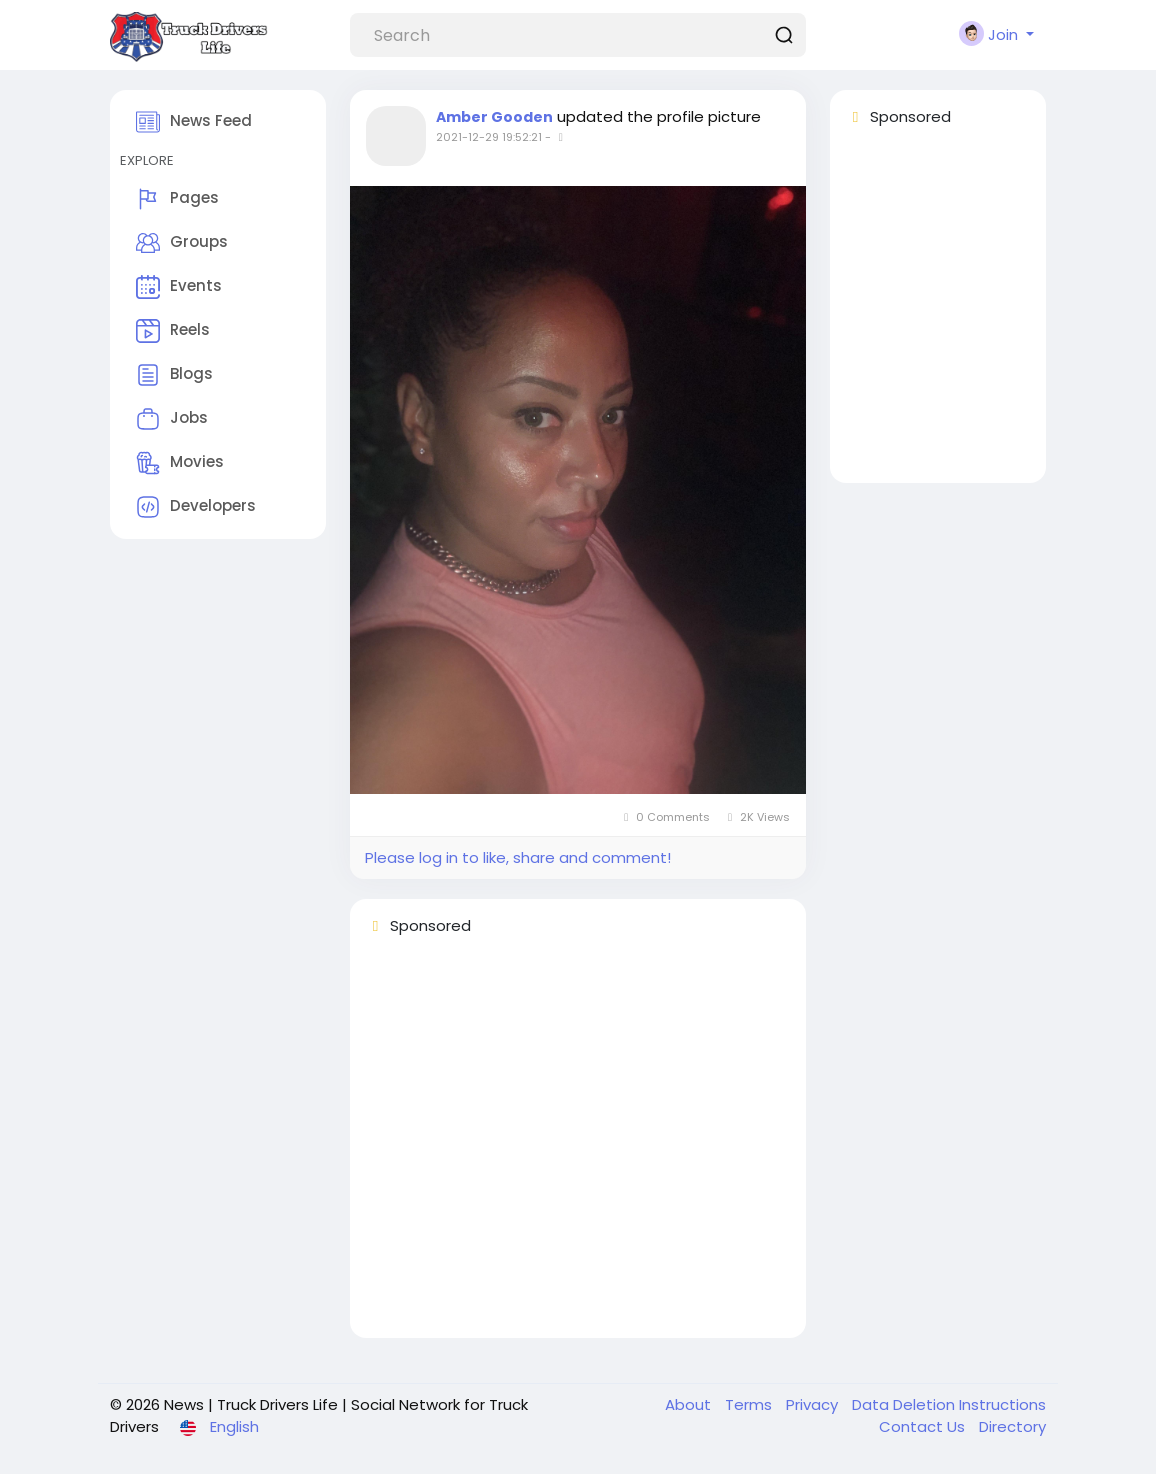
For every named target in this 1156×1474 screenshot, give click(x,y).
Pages (177, 199)
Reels (173, 331)
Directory (1012, 1426)
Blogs (174, 375)
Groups (182, 243)
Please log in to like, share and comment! (518, 857)
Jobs (172, 419)
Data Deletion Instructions (949, 1404)
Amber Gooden (494, 117)
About (690, 1404)
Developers (196, 507)
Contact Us (924, 1426)
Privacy (814, 1404)
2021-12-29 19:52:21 (489, 137)
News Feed (194, 122)
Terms (750, 1404)
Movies (180, 463)
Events (179, 287)
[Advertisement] (578, 1146)
